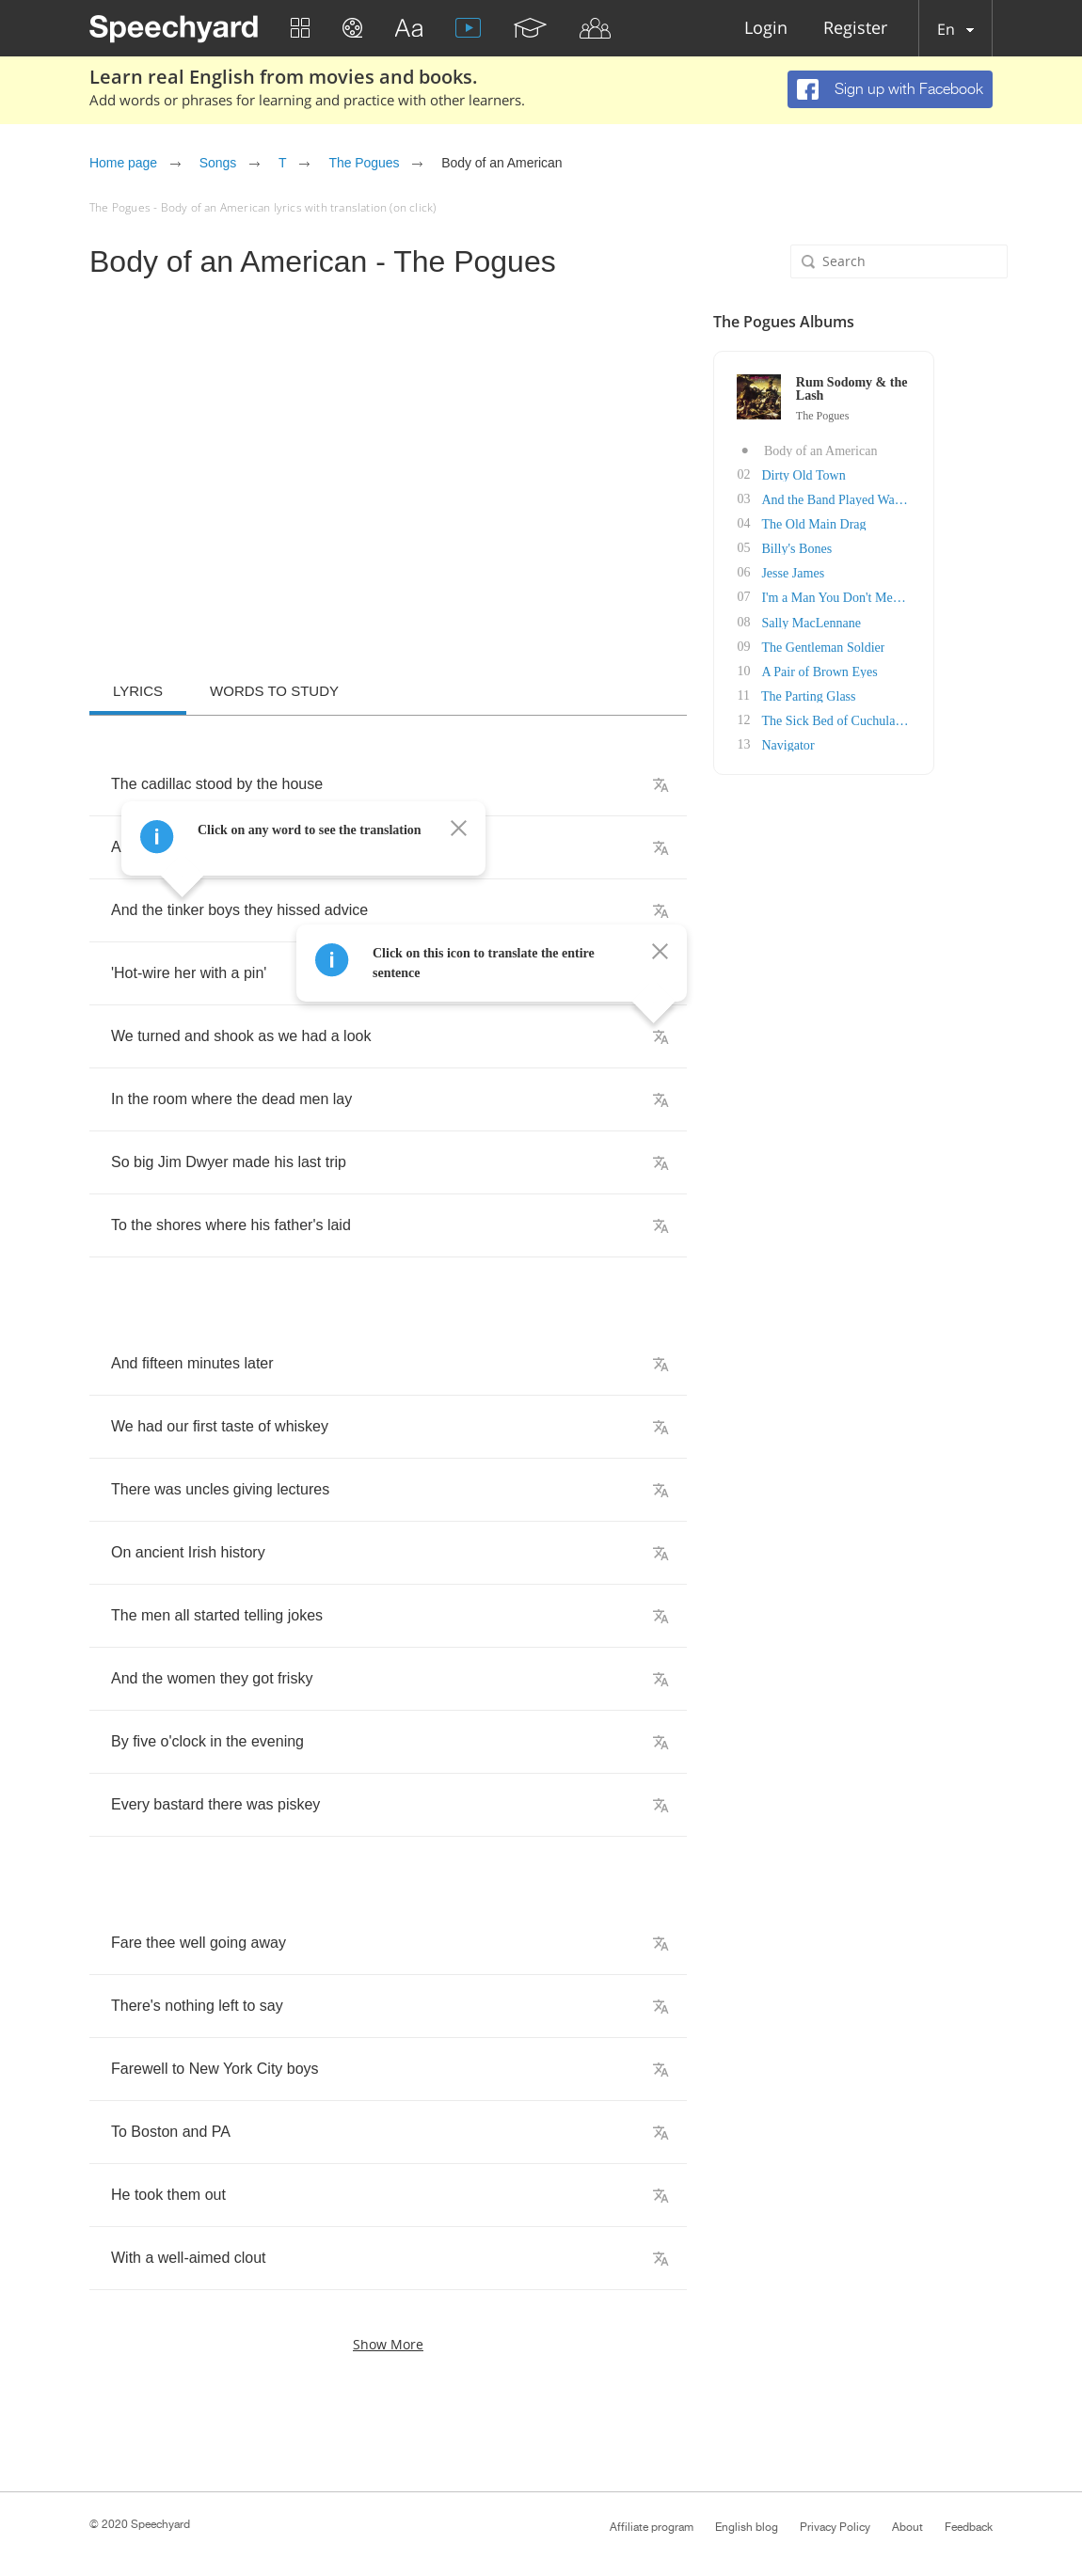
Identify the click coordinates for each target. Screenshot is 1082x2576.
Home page (123, 162)
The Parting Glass (867, 694)
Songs (217, 162)
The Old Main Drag (873, 523)
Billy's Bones (856, 548)
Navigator (847, 743)
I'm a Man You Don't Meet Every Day (921, 597)
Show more (388, 2344)
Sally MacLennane (870, 621)
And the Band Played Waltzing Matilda (924, 499)
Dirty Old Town (863, 474)
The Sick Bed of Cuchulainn (896, 719)
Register (855, 29)
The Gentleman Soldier (883, 646)
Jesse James (852, 572)
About (907, 2527)
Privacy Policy (835, 2527)
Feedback (969, 2527)
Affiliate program (651, 2527)
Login (766, 29)
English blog (746, 2527)
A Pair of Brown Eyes (879, 670)
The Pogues (363, 162)
